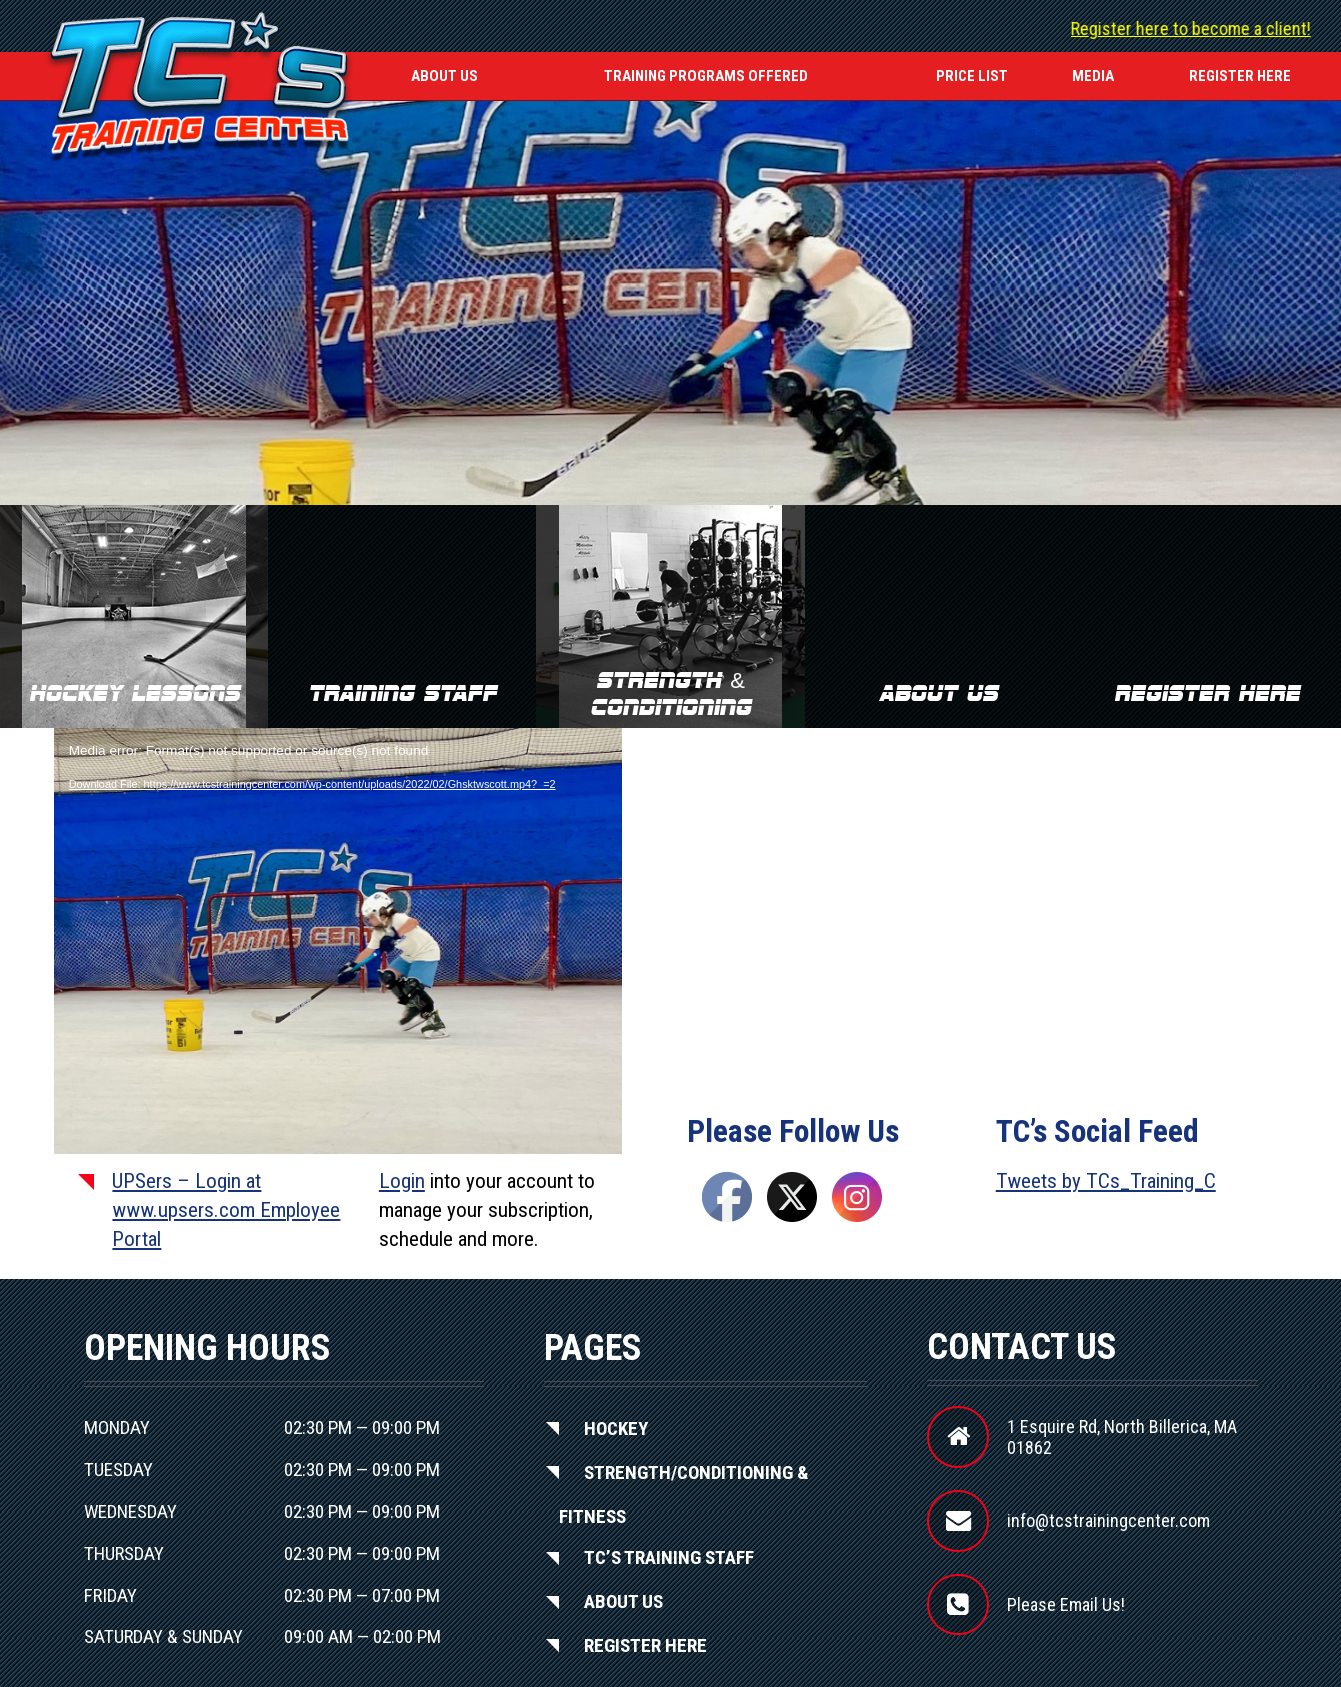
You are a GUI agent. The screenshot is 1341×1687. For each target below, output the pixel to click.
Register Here (645, 1644)
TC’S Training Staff (669, 1557)
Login (402, 1181)
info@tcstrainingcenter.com (1108, 1520)
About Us (444, 76)
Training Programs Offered (706, 76)
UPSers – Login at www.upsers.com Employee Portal (226, 1210)
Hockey (616, 1427)
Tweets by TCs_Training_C (1106, 1181)
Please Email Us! (1066, 1604)
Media (1093, 76)
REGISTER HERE (1240, 76)
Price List (972, 76)
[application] (338, 888)
